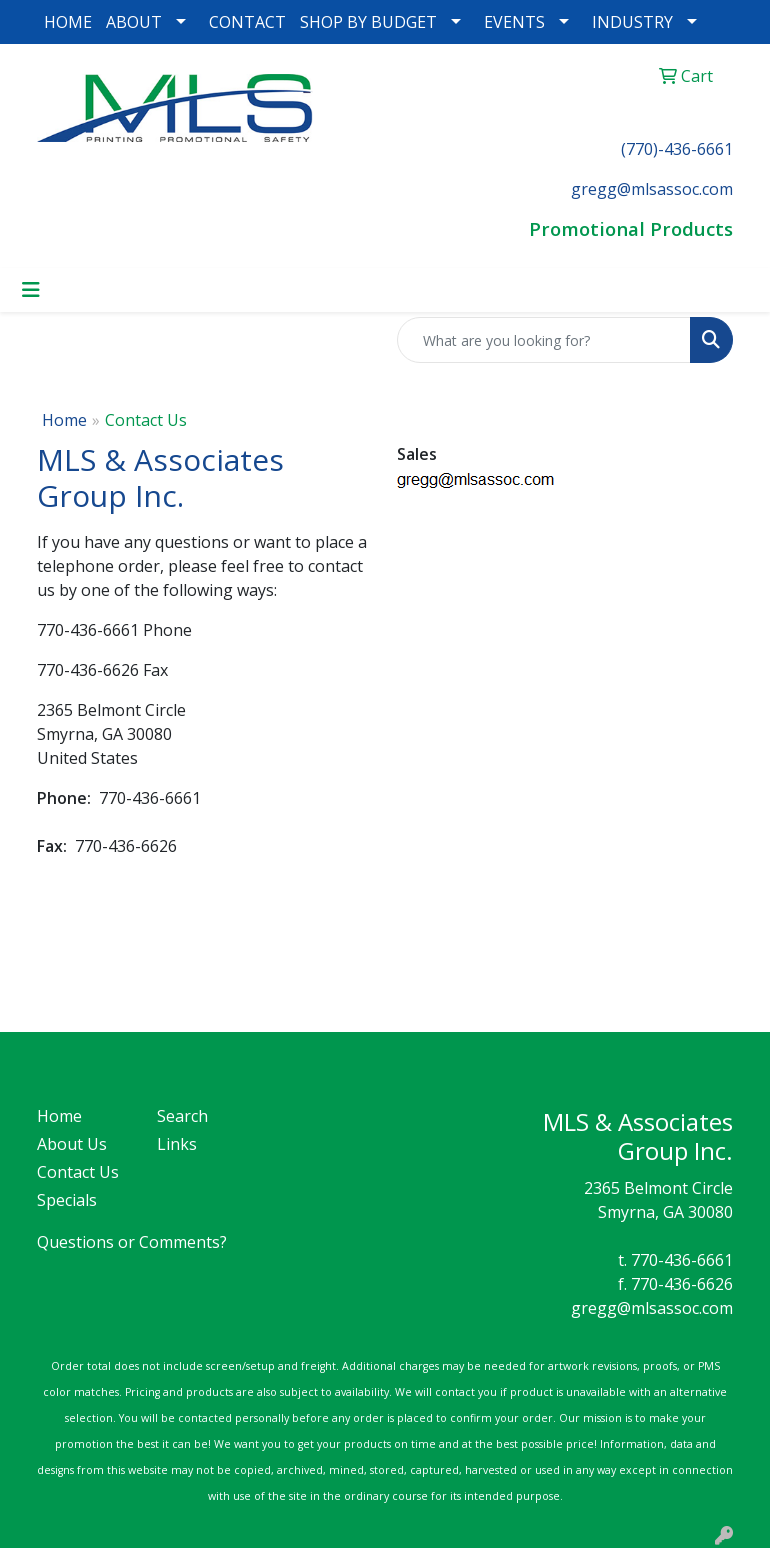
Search (182, 1116)
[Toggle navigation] (31, 290)
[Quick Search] (544, 340)
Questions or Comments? (132, 1242)
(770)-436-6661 (677, 149)
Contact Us (78, 1172)
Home (64, 420)
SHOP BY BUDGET (368, 22)
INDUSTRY (632, 22)
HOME (68, 22)
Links (177, 1144)
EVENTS (514, 22)
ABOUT (134, 22)
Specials (67, 1200)
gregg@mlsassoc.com (652, 1308)
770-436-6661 (682, 1260)
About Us (72, 1144)
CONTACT (247, 22)
